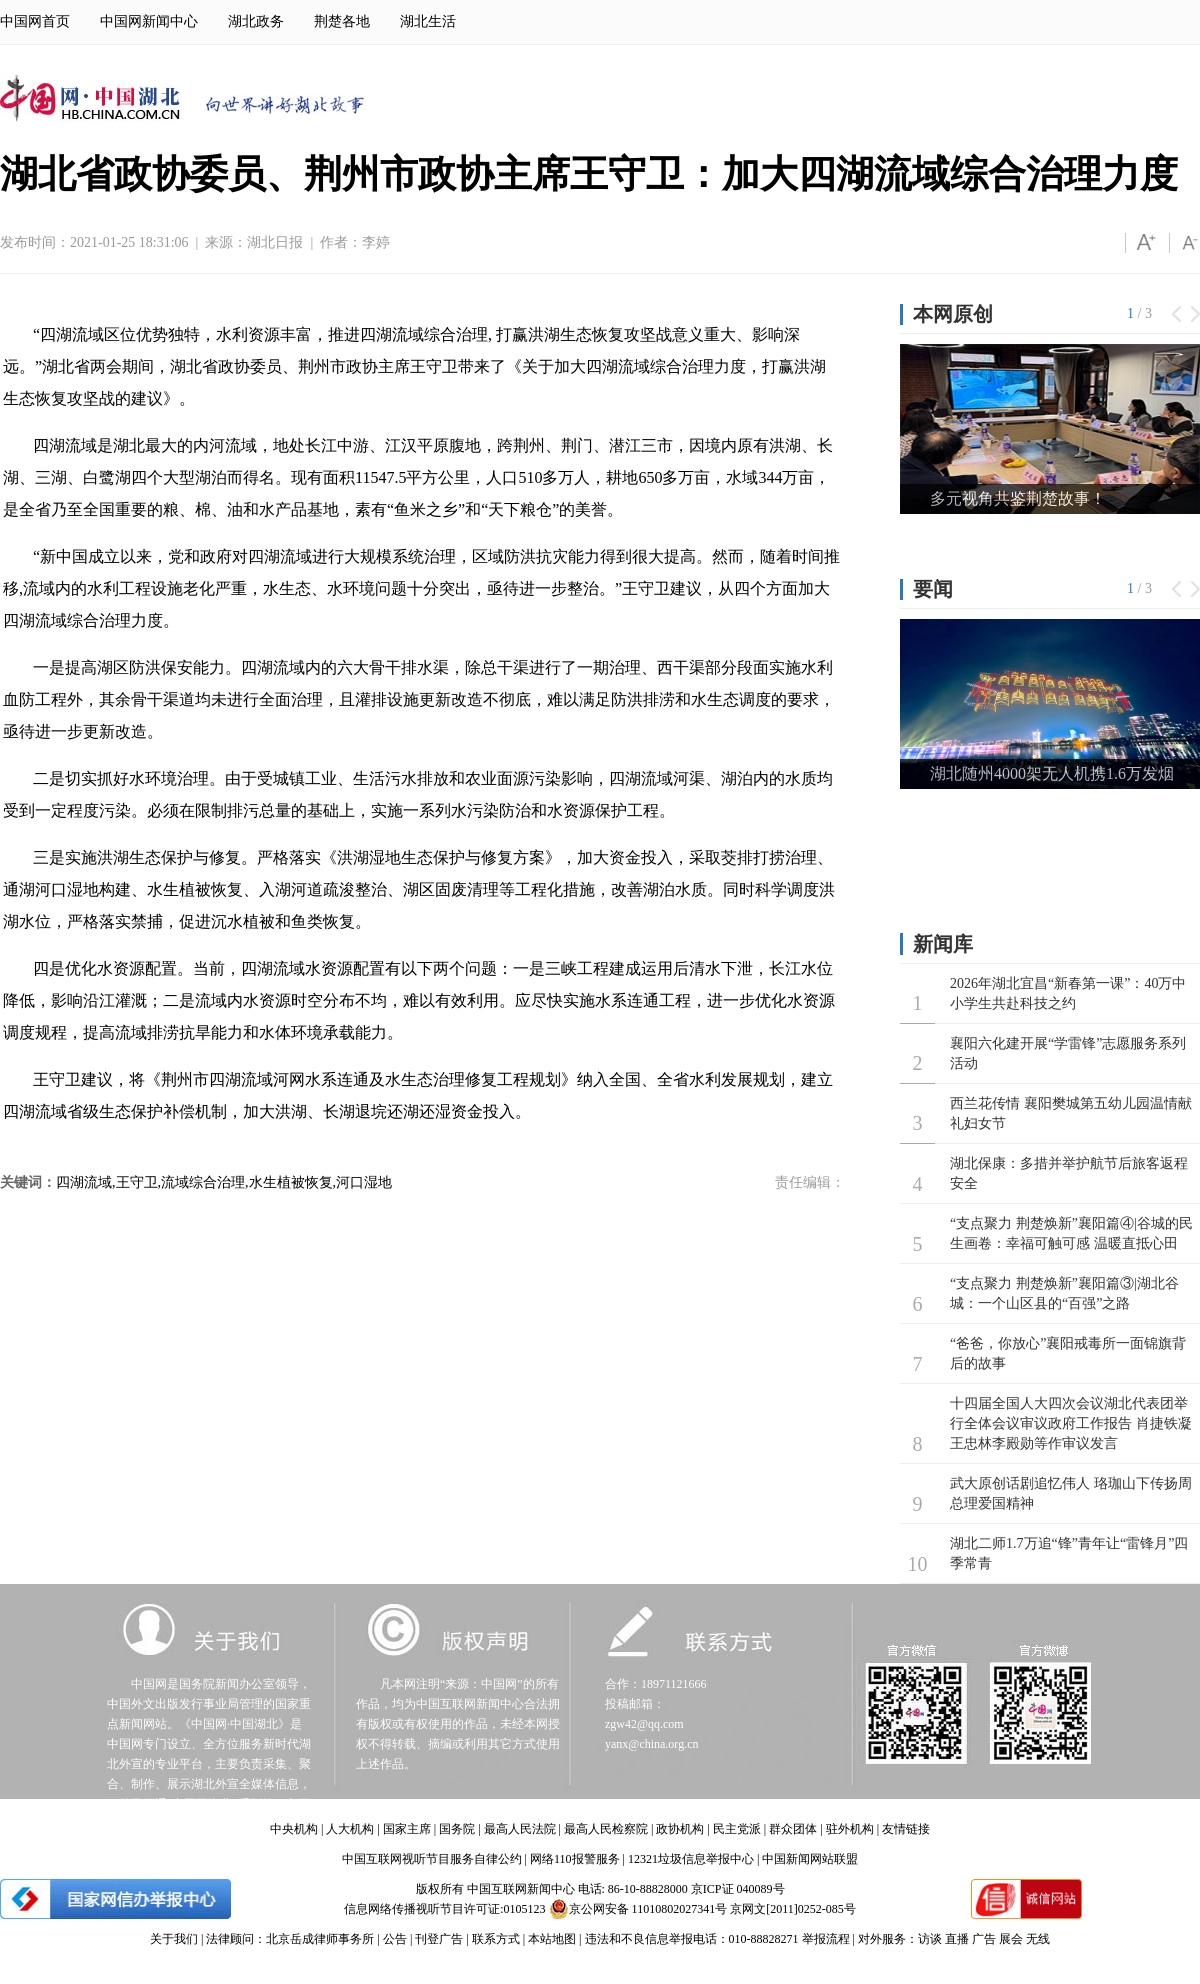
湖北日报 (275, 242)
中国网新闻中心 (149, 21)
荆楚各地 (342, 21)
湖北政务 (256, 21)
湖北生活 (428, 21)
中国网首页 (35, 21)
